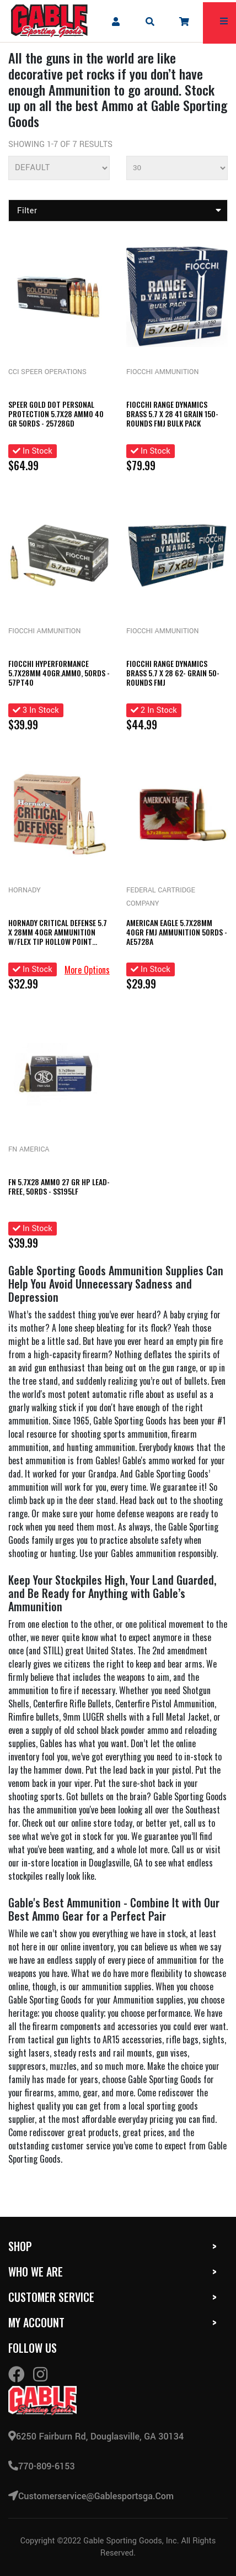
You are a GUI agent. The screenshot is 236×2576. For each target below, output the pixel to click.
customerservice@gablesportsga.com (91, 2496)
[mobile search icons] (150, 21)
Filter (119, 211)
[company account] (115, 21)
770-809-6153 (41, 2466)
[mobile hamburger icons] (224, 21)
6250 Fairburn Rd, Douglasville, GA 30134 (96, 2436)
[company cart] (184, 21)
